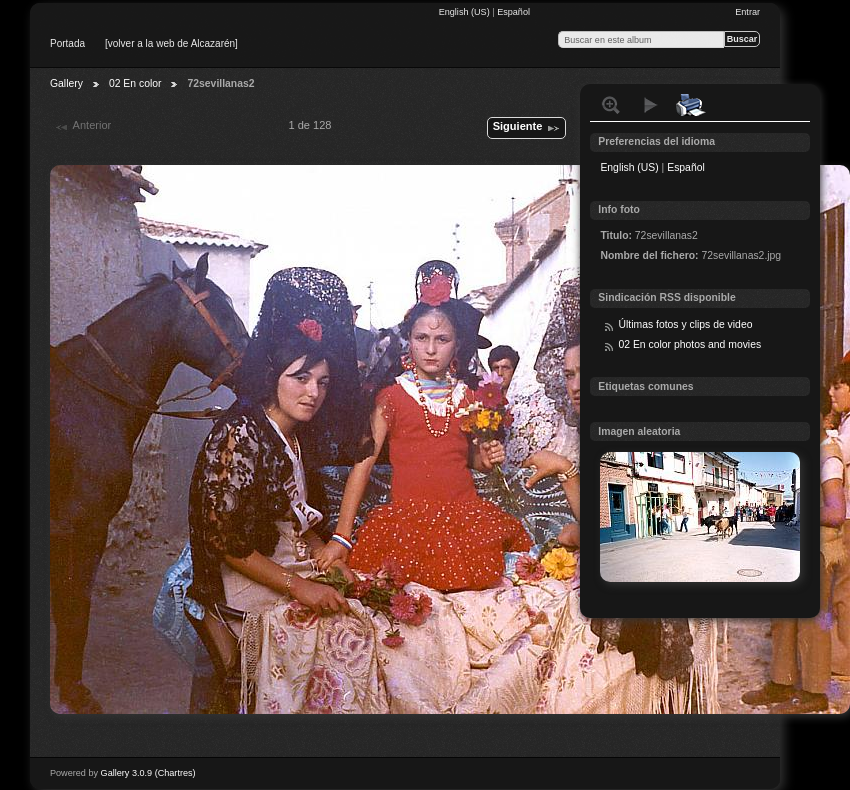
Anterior (82, 127)
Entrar (747, 12)
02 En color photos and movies (689, 344)
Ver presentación (651, 105)
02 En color (135, 83)
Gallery (66, 83)
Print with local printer (691, 105)
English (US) (466, 12)
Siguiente (527, 128)
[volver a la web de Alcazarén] (171, 43)
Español (513, 12)
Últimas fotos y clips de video (685, 324)
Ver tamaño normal (611, 105)
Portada (67, 43)
